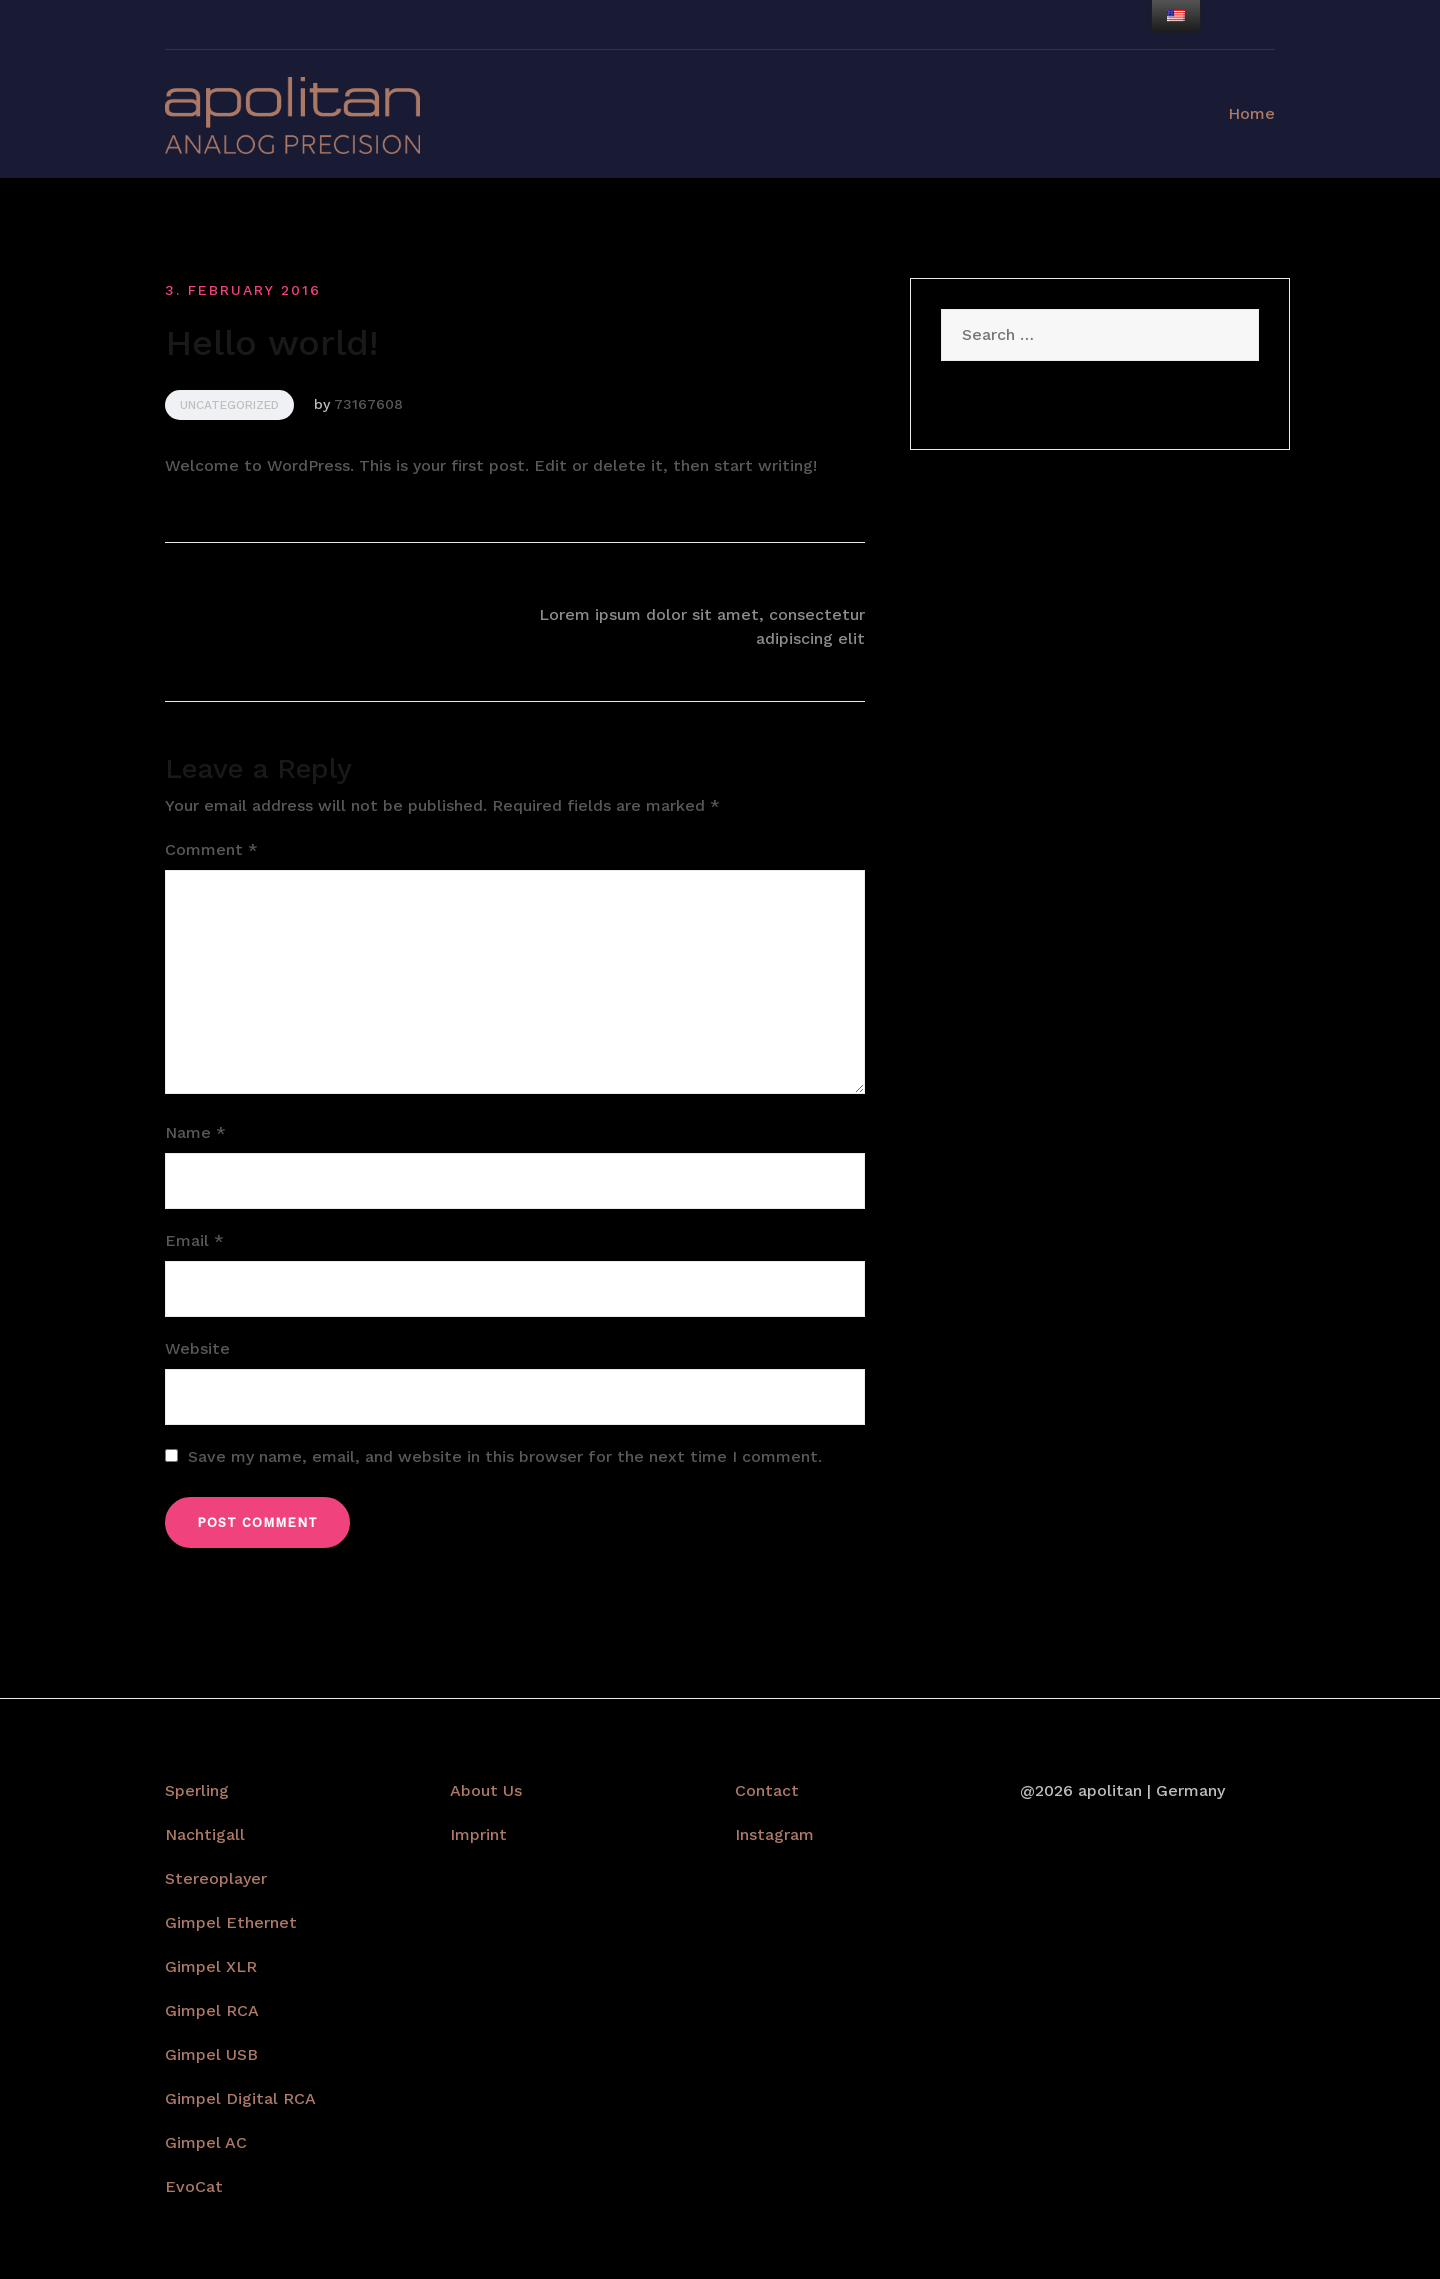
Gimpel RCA (212, 2010)
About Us (486, 1790)
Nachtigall (205, 1834)
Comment (211, 849)
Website (197, 1348)
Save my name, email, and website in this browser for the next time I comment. (505, 1456)
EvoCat (194, 2186)
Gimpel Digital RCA (240, 2098)
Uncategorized (229, 405)
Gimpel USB (211, 2054)
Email (194, 1240)
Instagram (774, 1834)
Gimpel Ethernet (231, 1922)
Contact (767, 1790)
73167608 (368, 404)
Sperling (197, 1790)
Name (195, 1132)
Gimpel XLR (211, 1966)
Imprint (478, 1834)
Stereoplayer (216, 1878)
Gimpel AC (206, 2142)
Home (1251, 113)
